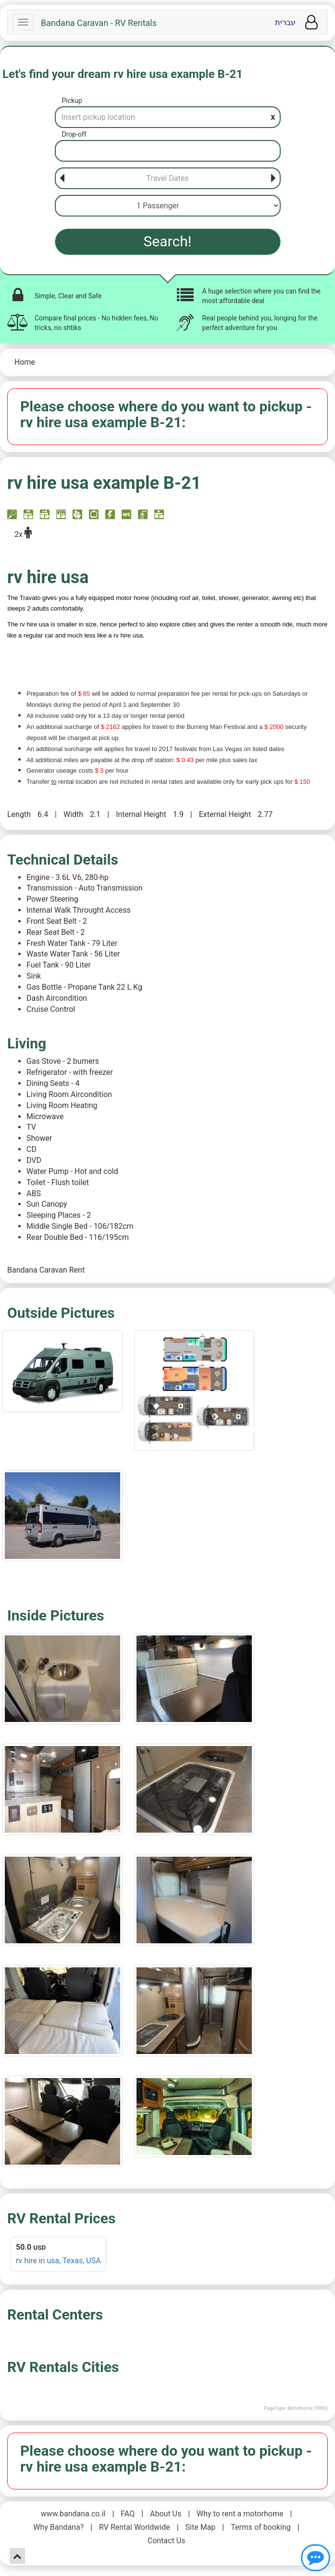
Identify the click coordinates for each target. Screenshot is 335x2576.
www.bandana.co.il (73, 2513)
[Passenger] (168, 206)
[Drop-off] (168, 151)
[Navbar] (23, 22)
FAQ (128, 2513)
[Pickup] (168, 117)
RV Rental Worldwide (134, 2527)
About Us (165, 2513)
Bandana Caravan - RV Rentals (99, 23)
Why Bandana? (58, 2527)
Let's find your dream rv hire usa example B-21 (122, 74)
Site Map (201, 2527)
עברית (285, 22)
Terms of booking (261, 2527)
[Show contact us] (315, 2557)
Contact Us (167, 2540)
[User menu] (311, 22)
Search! (168, 241)
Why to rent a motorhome (240, 2513)
